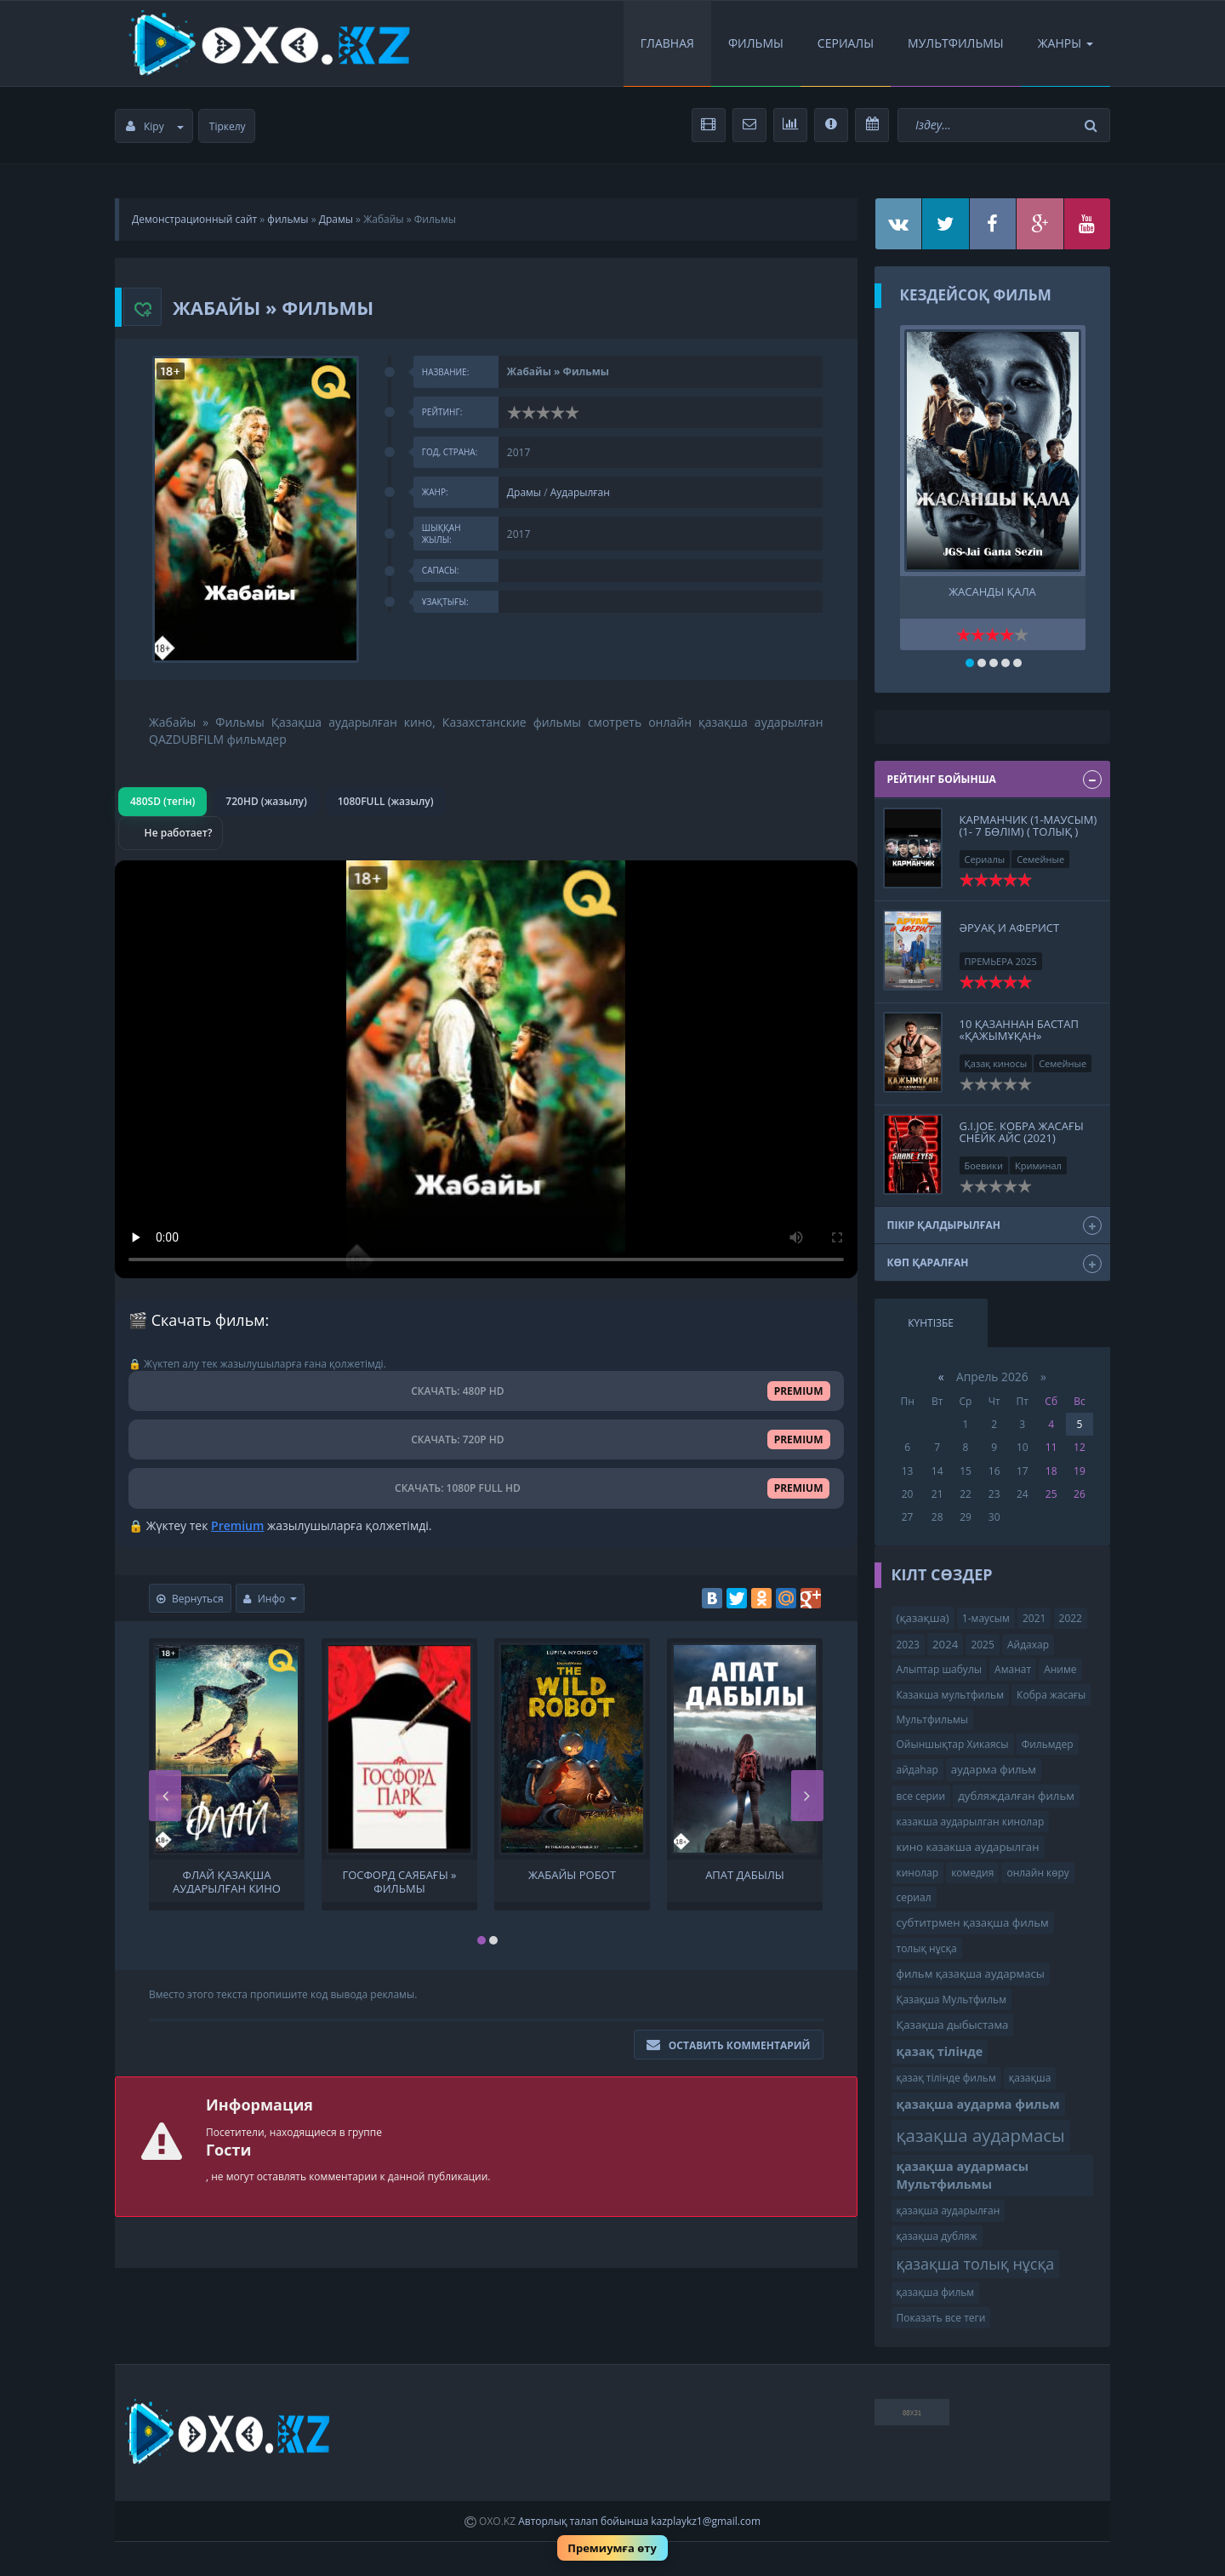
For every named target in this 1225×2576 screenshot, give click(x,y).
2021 (1034, 1618)
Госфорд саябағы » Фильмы (399, 1880)
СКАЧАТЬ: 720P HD (486, 1439)
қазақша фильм (936, 2292)
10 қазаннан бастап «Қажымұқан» (1019, 1029)
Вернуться (190, 1598)
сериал (914, 1897)
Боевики (984, 1165)
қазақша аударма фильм (978, 2104)
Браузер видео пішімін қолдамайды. (486, 1069)
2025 (982, 1644)
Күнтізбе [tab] (931, 1323)
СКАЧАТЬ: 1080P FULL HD (485, 1488)
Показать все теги (941, 2317)
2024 (945, 1644)
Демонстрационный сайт (194, 219)
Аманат (1012, 1669)
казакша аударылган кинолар (971, 1821)
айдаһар (917, 1769)
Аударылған (580, 492)
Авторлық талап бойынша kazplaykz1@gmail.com (639, 2521)
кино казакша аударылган (968, 1846)
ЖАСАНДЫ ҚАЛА (992, 592)
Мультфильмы (956, 43)
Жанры (1065, 43)
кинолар (918, 1872)
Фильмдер (1048, 1744)
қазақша (1030, 2078)
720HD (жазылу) (265, 801)
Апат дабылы (744, 1875)
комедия (972, 1872)
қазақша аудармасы (981, 2135)
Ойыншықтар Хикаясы (953, 1744)
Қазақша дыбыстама (953, 2024)
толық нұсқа (927, 1948)
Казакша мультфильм (950, 1695)
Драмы (336, 219)
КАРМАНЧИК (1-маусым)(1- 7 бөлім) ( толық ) (1028, 825)
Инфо (270, 1598)
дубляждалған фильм (1016, 1795)
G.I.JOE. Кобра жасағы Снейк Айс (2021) (1022, 1131)
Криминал (1038, 1165)
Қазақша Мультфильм (951, 1999)
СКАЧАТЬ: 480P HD (486, 1391)
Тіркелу (227, 126)
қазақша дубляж (937, 2236)
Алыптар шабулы (939, 1669)
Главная (667, 43)
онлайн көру (1037, 1872)
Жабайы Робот (572, 1875)
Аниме (1060, 1669)
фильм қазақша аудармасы (971, 1973)
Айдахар (1028, 1644)
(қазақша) (923, 1617)
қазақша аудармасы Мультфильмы (963, 2175)
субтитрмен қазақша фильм (973, 1922)
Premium (237, 1525)
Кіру (155, 126)
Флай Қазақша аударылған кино (227, 1880)
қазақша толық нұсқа (976, 2263)
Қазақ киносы (996, 1063)
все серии (921, 1796)
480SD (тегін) (162, 801)
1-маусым (986, 1618)
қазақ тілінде (940, 2051)
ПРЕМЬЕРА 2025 (1001, 961)
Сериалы (846, 43)
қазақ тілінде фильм (946, 2078)
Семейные (1040, 859)
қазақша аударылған (948, 2210)
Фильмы (755, 43)
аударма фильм (993, 1769)
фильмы (287, 219)
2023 (908, 1644)
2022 (1070, 1618)
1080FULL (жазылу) (386, 801)
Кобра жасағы (1051, 1695)
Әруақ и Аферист (1010, 927)
